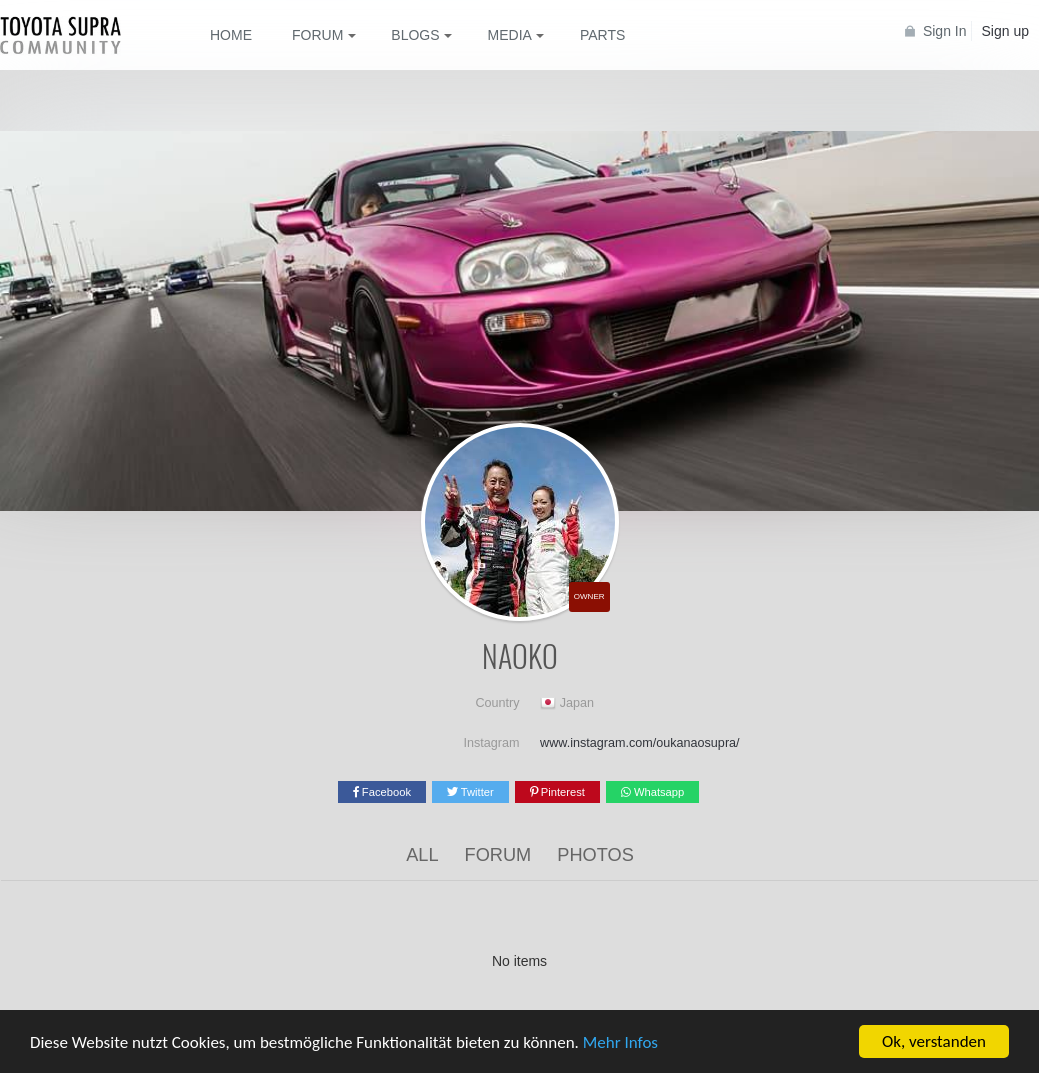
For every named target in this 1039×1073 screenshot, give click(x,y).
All (422, 855)
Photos (595, 855)
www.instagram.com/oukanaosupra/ (640, 743)
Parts (602, 35)
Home (231, 35)
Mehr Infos (620, 1044)
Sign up (1005, 31)
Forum (498, 855)
